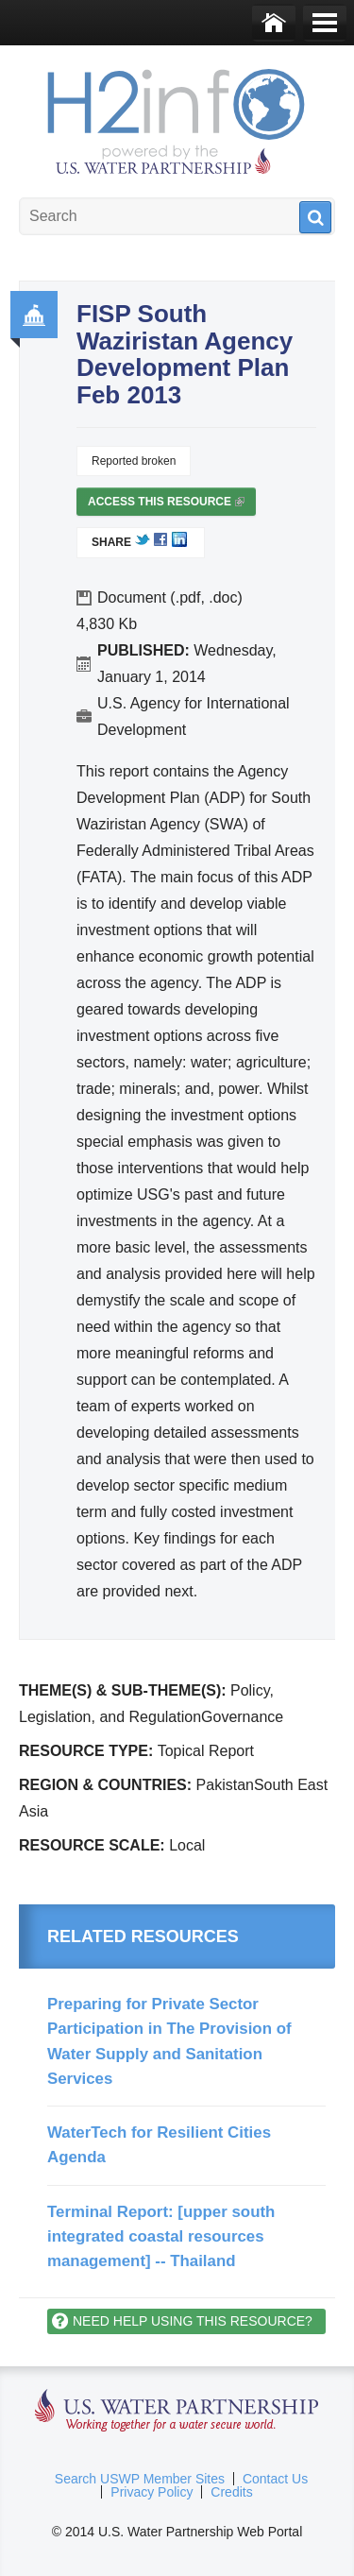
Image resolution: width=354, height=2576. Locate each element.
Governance (34, 314)
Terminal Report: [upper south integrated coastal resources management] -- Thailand (161, 2237)
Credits (231, 2491)
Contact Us (275, 2478)
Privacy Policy (151, 2491)
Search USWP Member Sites (140, 2478)
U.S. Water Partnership (177, 2411)
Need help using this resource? (192, 2321)
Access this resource (166, 505)
